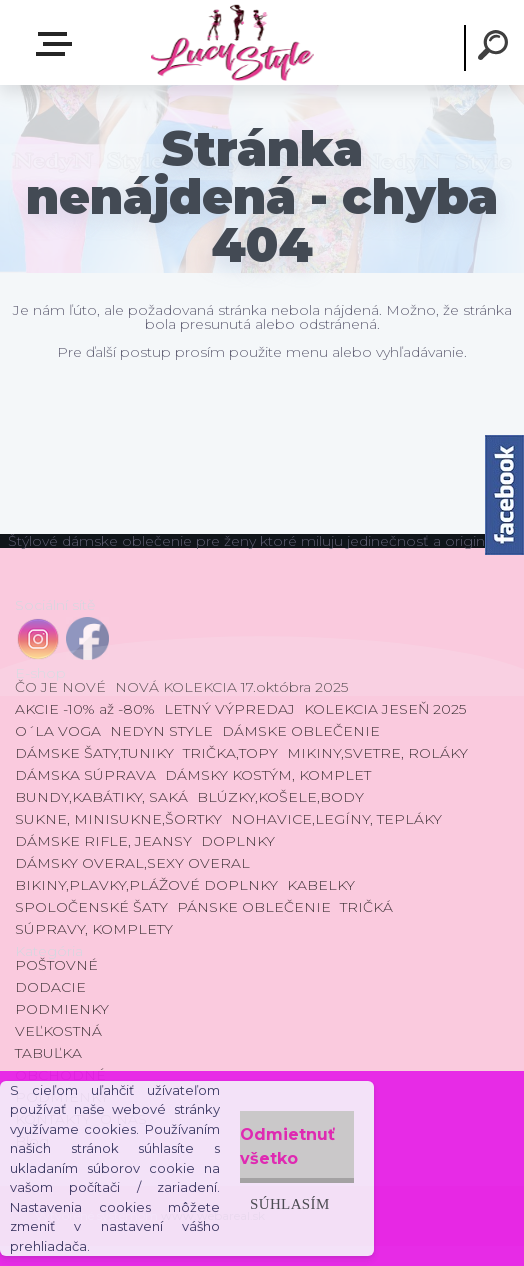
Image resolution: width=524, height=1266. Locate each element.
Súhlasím (290, 1203)
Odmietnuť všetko (287, 1146)
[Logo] (231, 42)
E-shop (58, 44)
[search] (496, 48)
